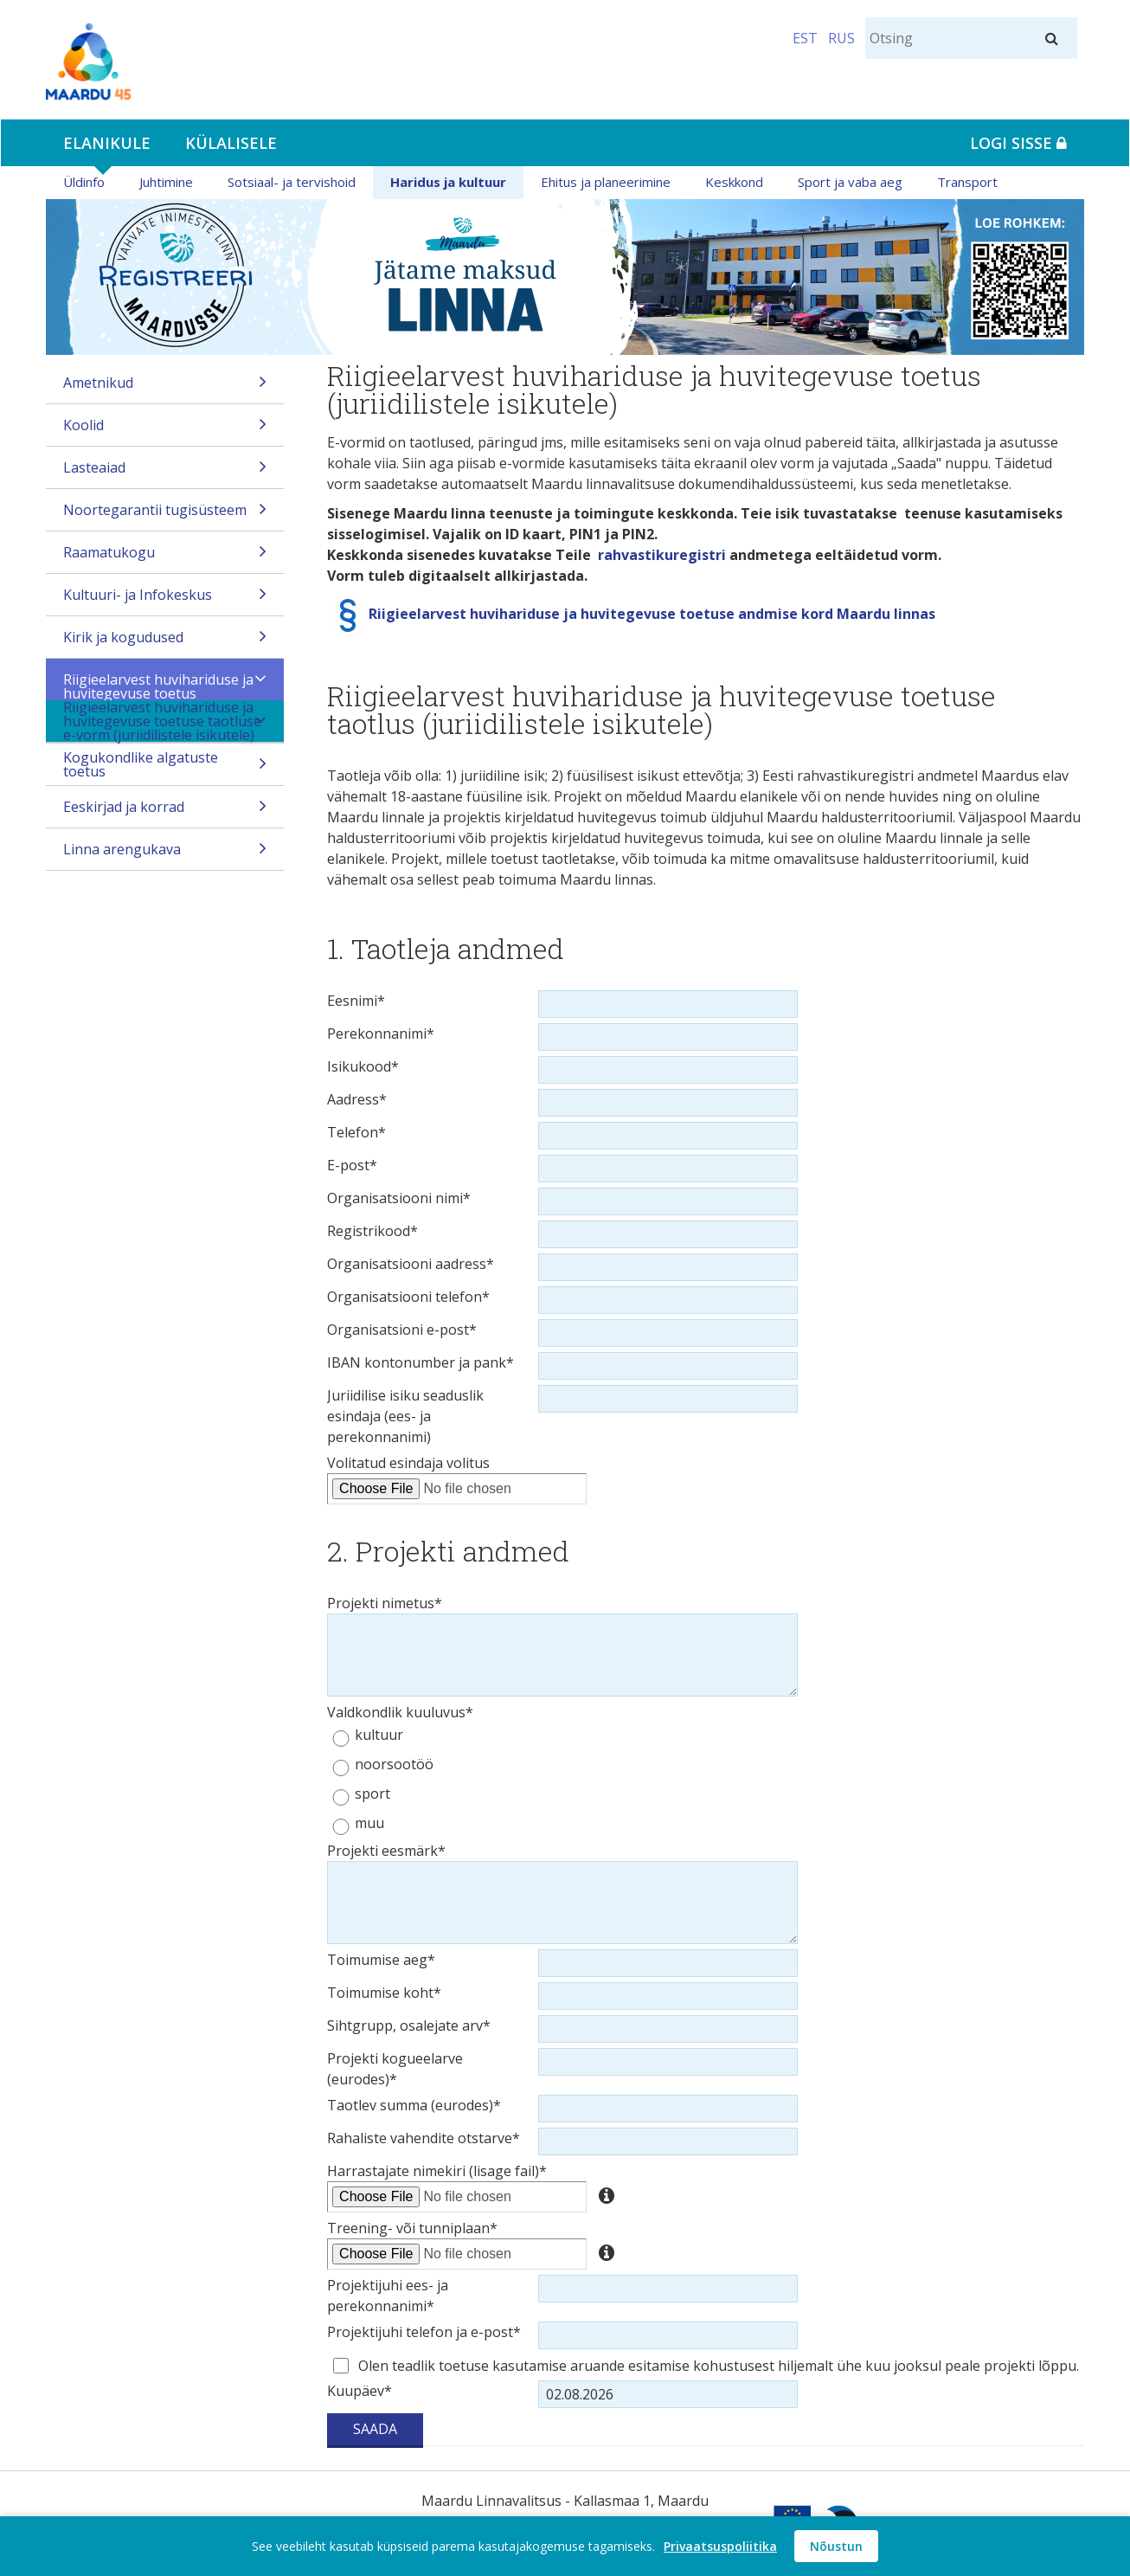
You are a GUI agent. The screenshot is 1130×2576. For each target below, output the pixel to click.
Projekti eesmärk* (386, 1850)
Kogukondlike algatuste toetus (164, 766)
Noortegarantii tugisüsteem (164, 515)
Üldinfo (84, 181)
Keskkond (734, 181)
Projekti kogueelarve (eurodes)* (395, 2069)
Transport (967, 181)
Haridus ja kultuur (448, 181)
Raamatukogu (164, 558)
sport (372, 1794)
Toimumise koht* (384, 1992)
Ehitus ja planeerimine (606, 181)
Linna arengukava (164, 855)
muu (369, 1823)
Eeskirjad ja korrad (164, 812)
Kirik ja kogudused (164, 643)
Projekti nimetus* (384, 1603)
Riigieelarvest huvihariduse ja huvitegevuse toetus (164, 685)
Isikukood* (363, 1066)
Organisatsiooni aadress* (410, 1263)
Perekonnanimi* (380, 1033)
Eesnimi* (356, 1000)
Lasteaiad (164, 473)
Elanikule (107, 142)
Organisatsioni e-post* (402, 1329)
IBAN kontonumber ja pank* (420, 1362)
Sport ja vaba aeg (850, 181)
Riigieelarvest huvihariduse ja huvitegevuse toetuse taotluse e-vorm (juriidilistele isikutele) (164, 721)
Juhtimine (166, 181)
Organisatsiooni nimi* (399, 1198)
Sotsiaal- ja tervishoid (292, 181)
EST (805, 38)
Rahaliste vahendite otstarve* (423, 2138)
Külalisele (231, 142)
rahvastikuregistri (662, 554)
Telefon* (356, 1132)
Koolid (164, 430)
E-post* (352, 1165)
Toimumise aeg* (381, 1959)
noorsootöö (394, 1764)
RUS (841, 38)
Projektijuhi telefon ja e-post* (424, 2331)
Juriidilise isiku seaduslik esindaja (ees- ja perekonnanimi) (405, 1416)
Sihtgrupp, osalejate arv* (409, 2025)
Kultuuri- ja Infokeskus (164, 600)
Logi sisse (1018, 142)
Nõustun (836, 2546)
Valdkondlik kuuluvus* (400, 1712)
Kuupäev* (359, 2390)
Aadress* (357, 1099)
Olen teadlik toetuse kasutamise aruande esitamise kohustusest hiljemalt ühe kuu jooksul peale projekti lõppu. (718, 2365)
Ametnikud (164, 388)
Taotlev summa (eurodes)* (414, 2105)
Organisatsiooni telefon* (408, 1296)
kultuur (379, 1735)
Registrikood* (372, 1230)
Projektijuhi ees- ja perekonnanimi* (387, 2295)
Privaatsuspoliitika (720, 2546)
